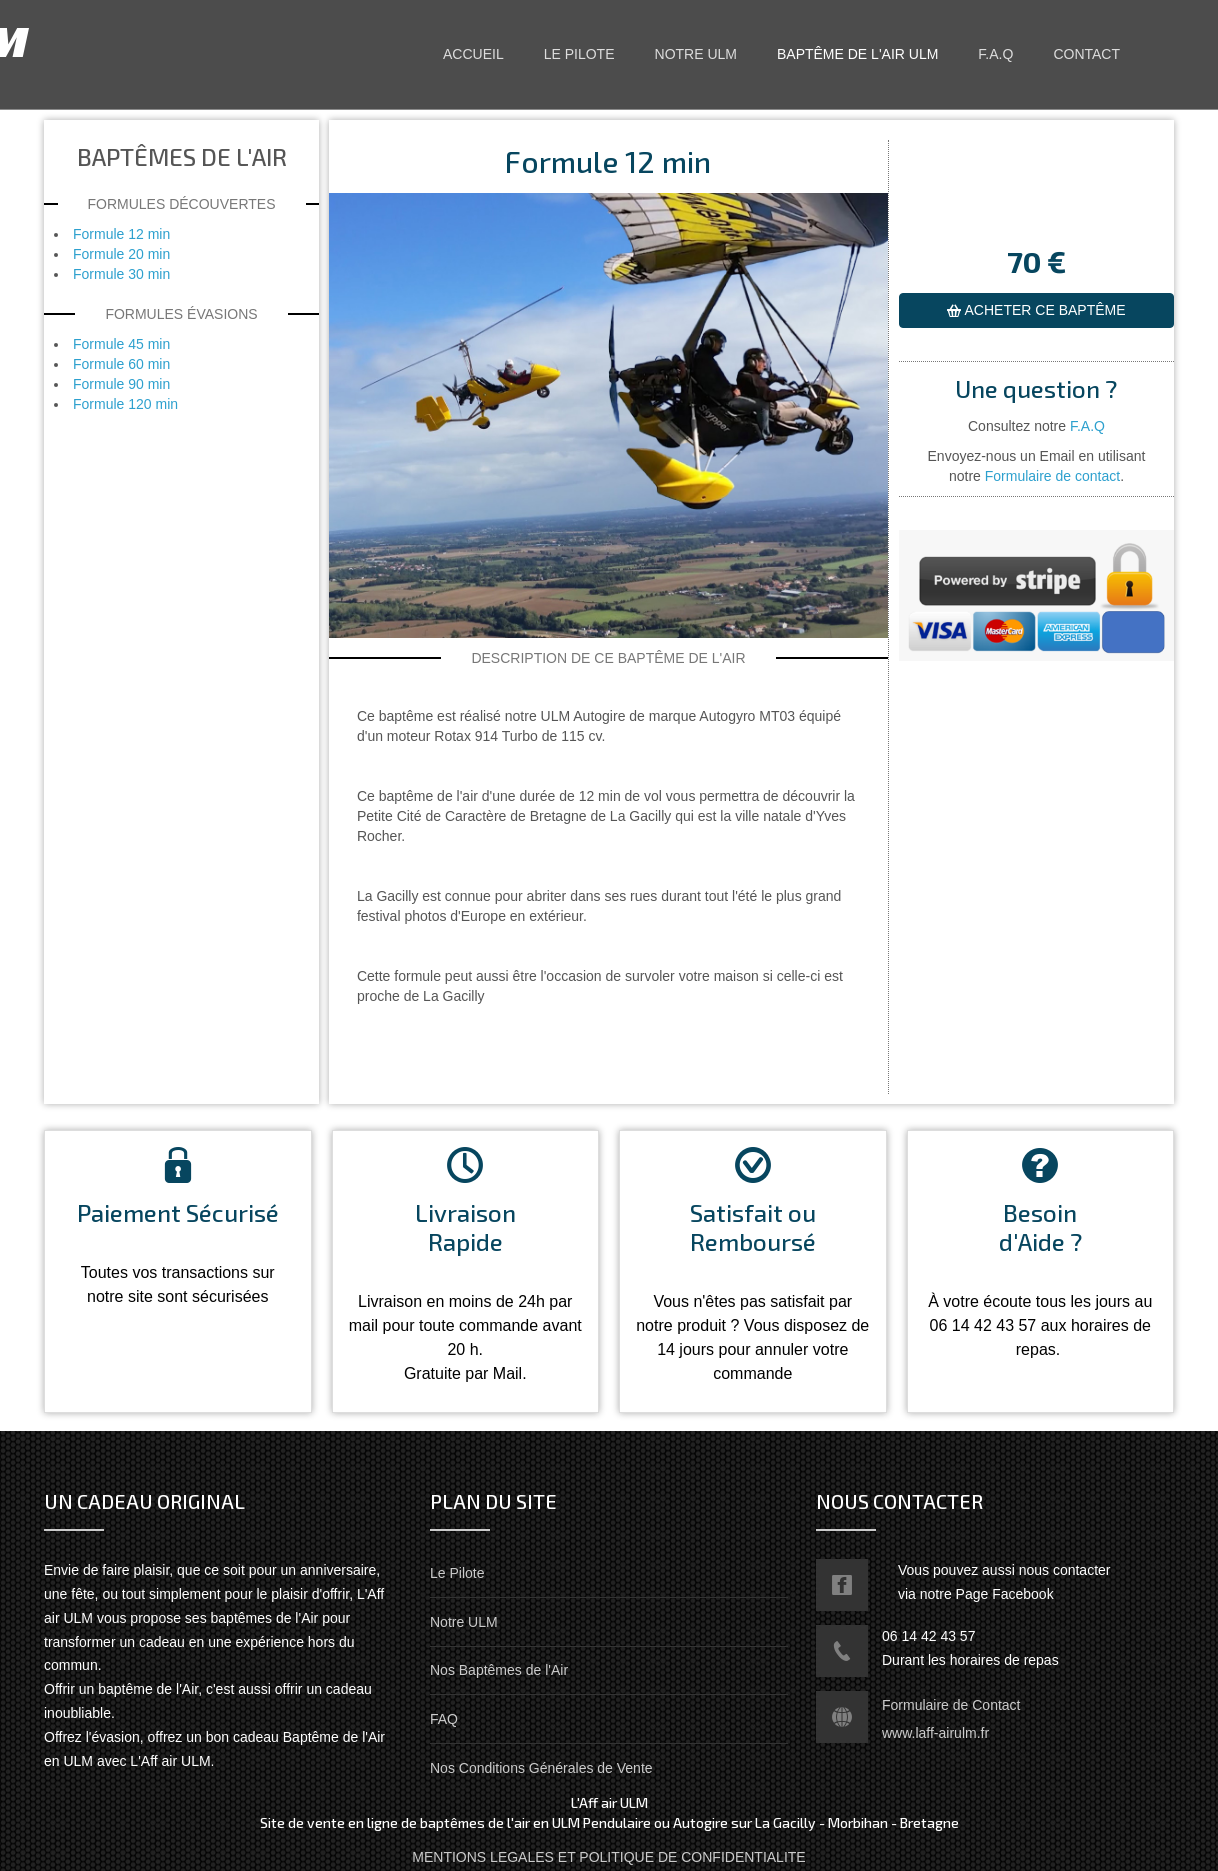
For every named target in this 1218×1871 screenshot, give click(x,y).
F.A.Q (1087, 426)
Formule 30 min (121, 274)
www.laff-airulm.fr (935, 1733)
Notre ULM (464, 1622)
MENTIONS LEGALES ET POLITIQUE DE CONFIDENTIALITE (608, 1857)
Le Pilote (457, 1573)
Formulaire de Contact (951, 1705)
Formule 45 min (121, 344)
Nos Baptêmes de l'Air (499, 1670)
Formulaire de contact (1052, 476)
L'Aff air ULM (177, 41)
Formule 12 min (121, 234)
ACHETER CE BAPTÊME (1043, 310)
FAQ (444, 1719)
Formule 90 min (121, 384)
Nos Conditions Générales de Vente (541, 1768)
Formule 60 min (121, 364)
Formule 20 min (121, 254)
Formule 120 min (125, 404)
